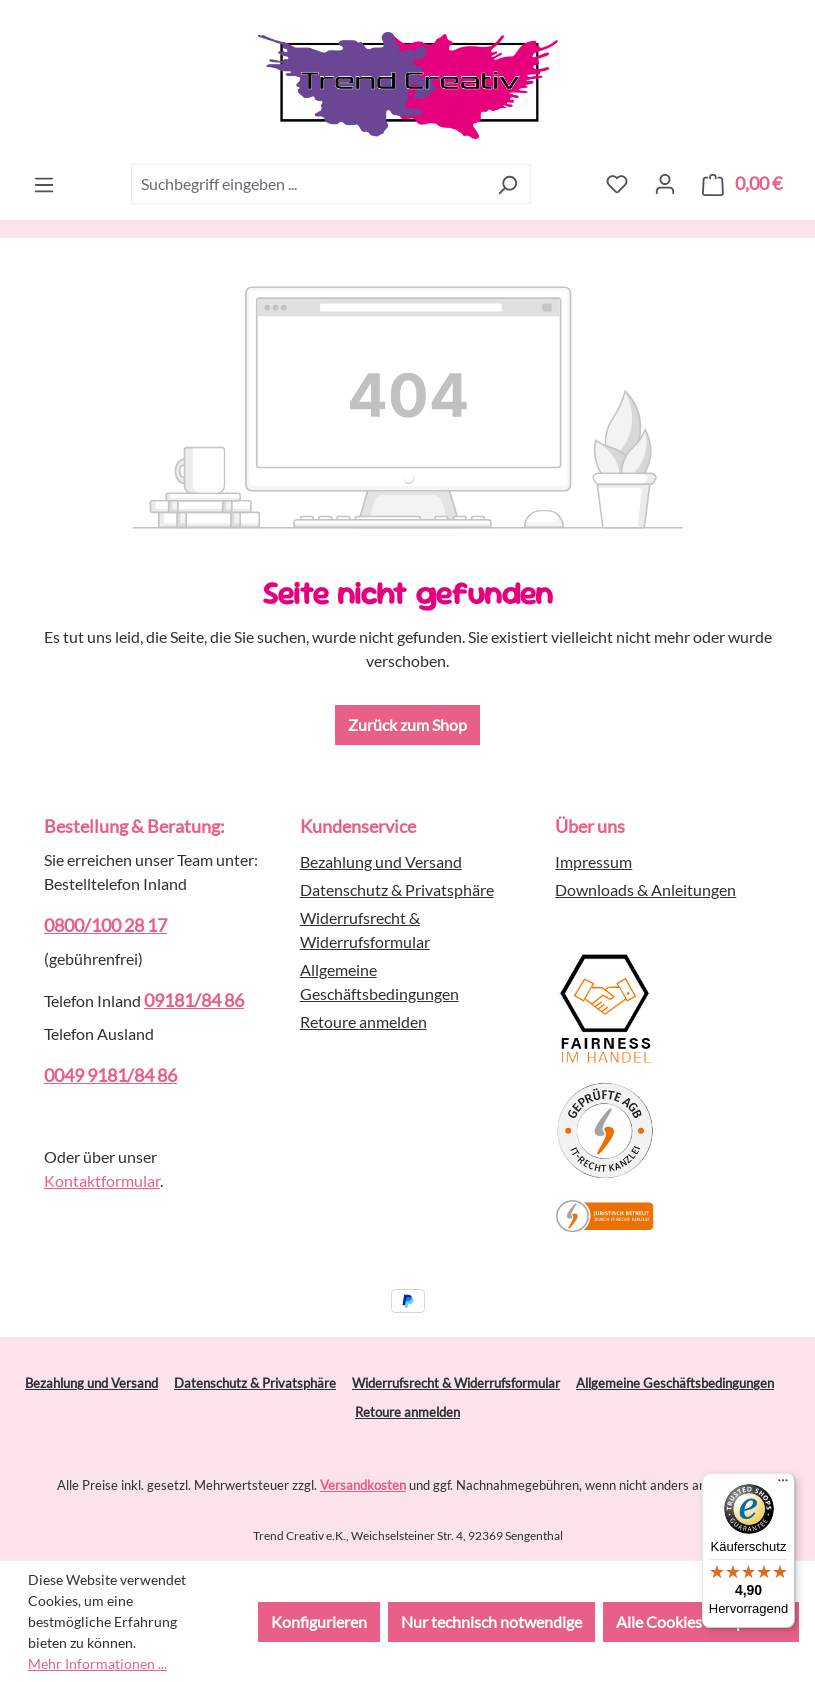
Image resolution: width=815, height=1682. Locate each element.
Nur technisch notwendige (491, 1621)
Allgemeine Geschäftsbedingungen (675, 1383)
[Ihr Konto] (665, 183)
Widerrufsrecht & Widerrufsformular (456, 1383)
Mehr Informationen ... (97, 1663)
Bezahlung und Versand (381, 861)
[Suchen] (507, 184)
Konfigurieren (319, 1621)
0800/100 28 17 (105, 925)
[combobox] (308, 184)
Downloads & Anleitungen (645, 889)
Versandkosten (363, 1485)
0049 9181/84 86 (110, 1075)
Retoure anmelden (363, 1021)
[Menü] (44, 184)
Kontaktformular (102, 1180)
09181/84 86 (194, 1000)
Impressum (593, 861)
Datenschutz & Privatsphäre (397, 889)
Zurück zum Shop (407, 724)
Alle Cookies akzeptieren (701, 1621)
